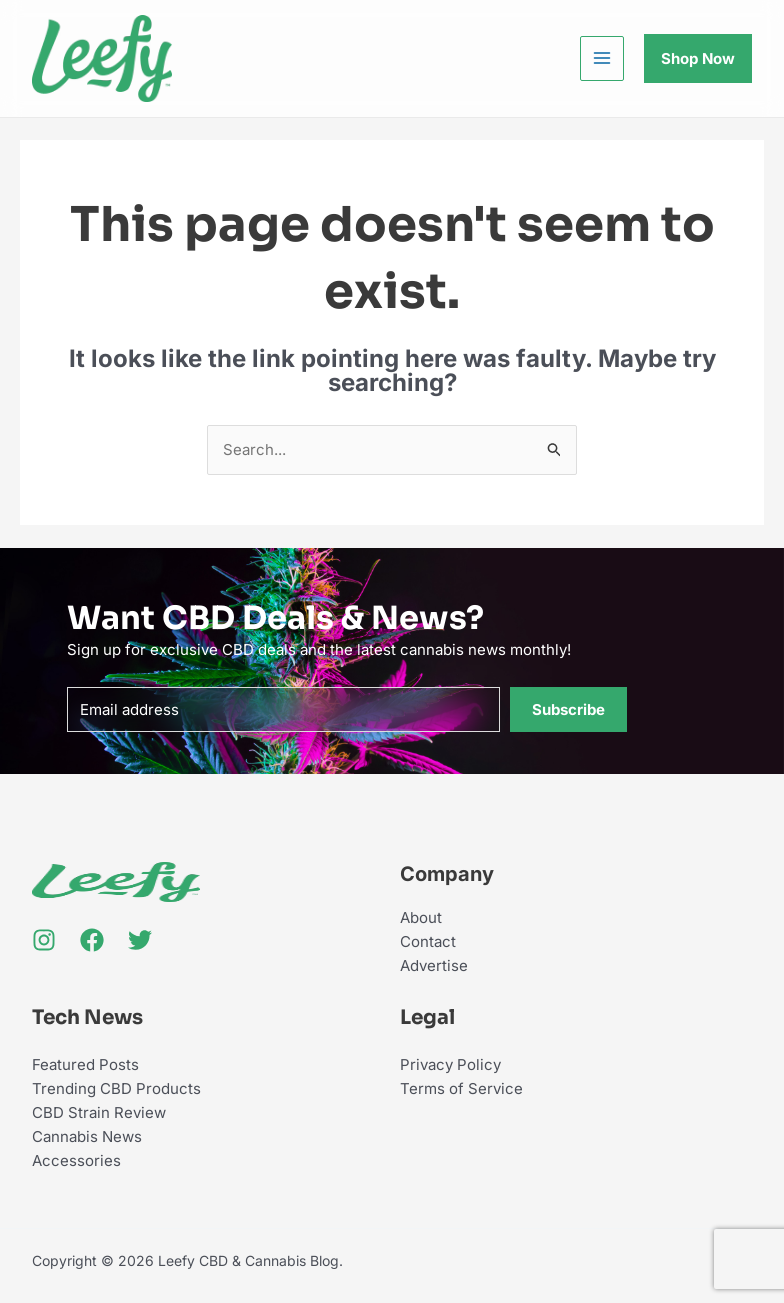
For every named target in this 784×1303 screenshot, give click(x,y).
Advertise (434, 965)
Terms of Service (461, 1088)
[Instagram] (44, 940)
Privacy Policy (450, 1064)
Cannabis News (87, 1136)
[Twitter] (140, 940)
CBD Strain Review (99, 1112)
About (421, 917)
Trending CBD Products (116, 1088)
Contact (428, 941)
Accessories (76, 1160)
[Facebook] (92, 940)
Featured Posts (85, 1064)
